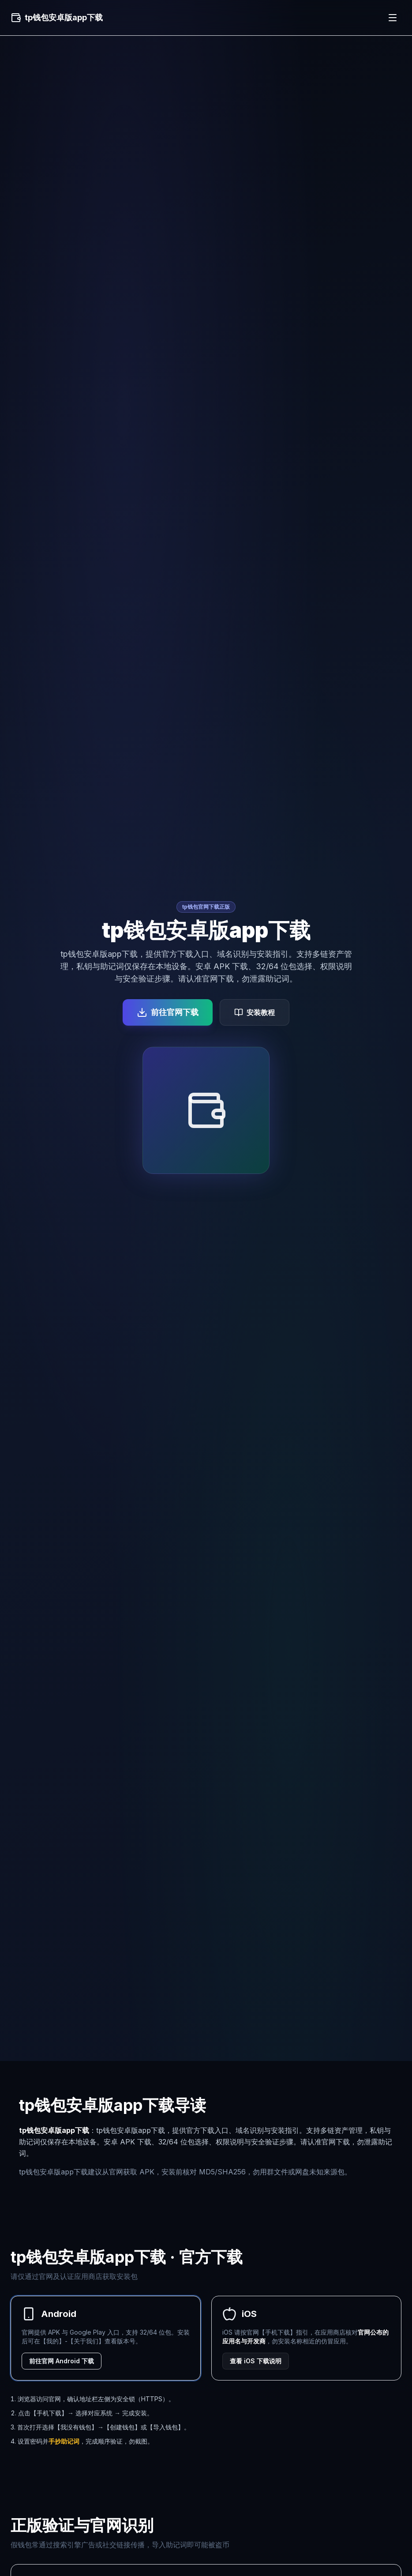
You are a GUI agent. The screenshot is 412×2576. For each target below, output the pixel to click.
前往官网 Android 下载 (61, 2361)
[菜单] (392, 17)
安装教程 (254, 1012)
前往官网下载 (168, 1012)
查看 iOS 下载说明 (255, 2361)
